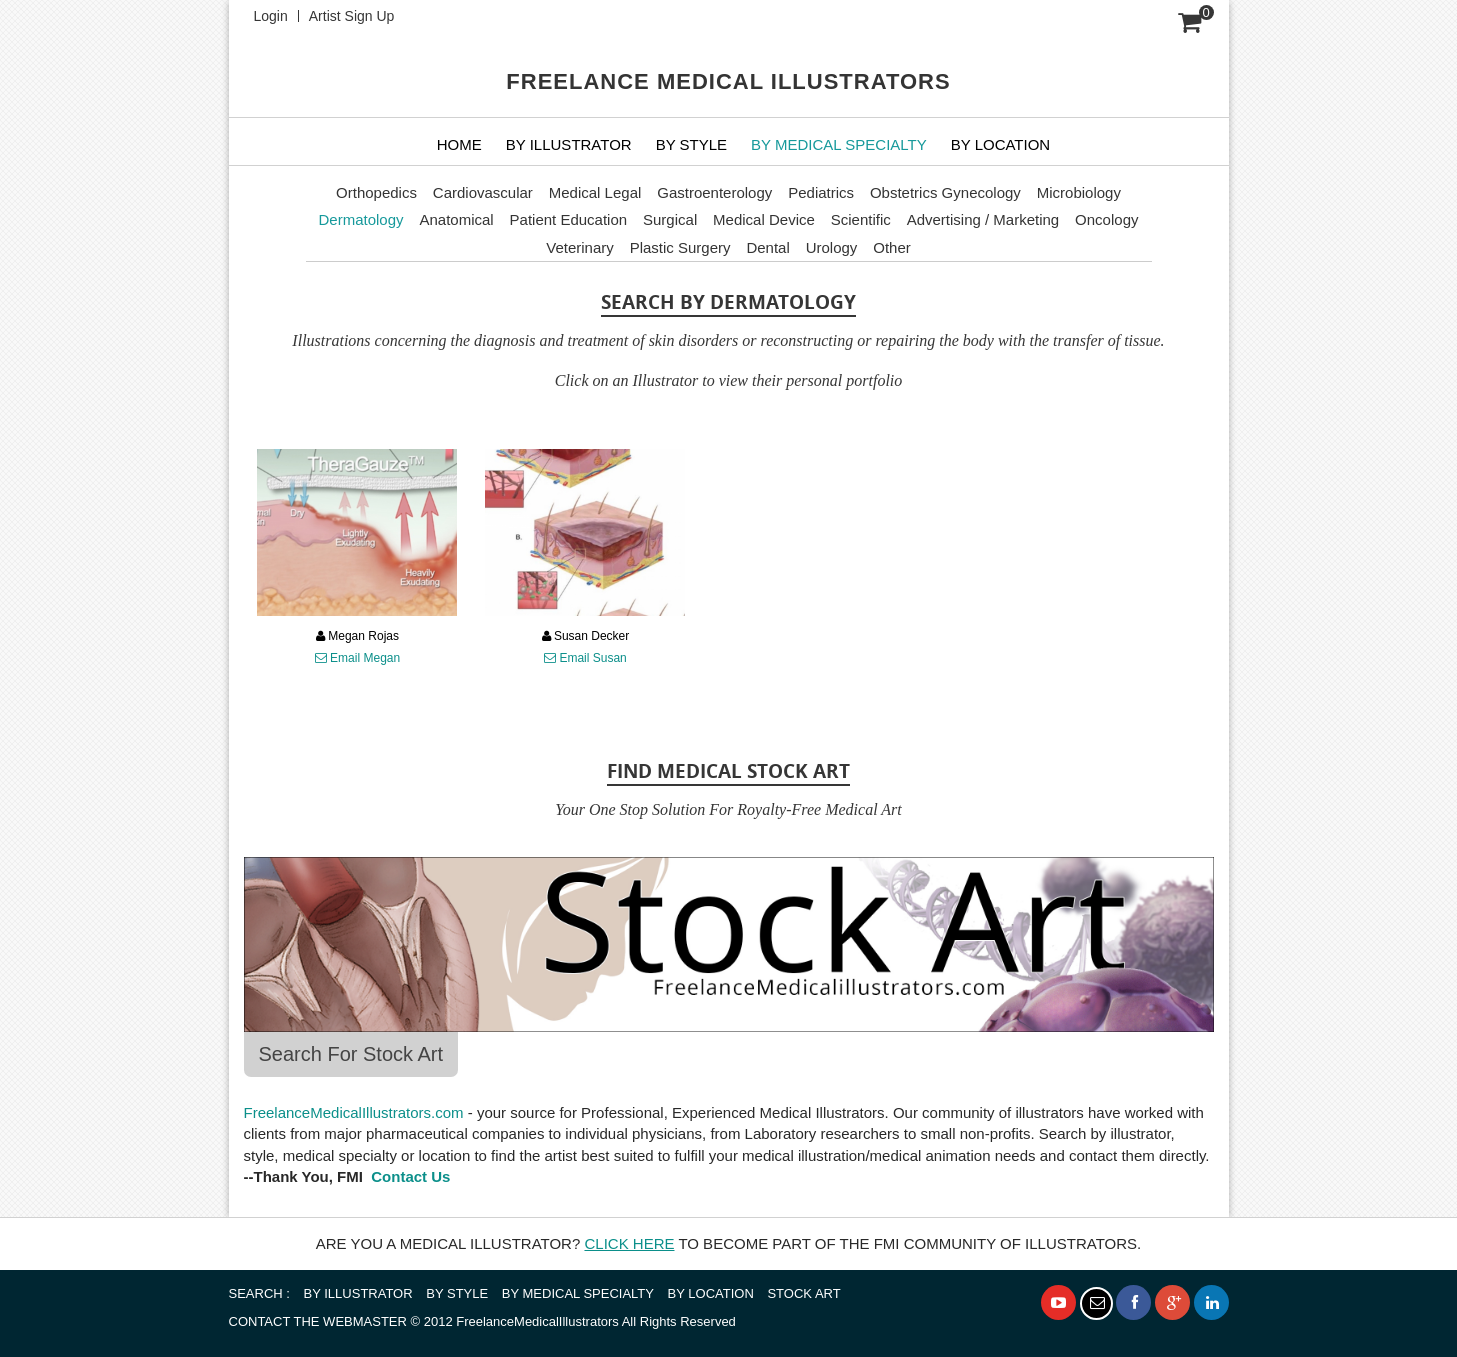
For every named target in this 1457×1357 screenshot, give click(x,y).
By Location (1000, 144)
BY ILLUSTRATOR (569, 144)
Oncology (1106, 219)
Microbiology (1079, 192)
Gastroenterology (714, 192)
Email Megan (357, 658)
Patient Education (569, 219)
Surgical (670, 219)
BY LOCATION (711, 1293)
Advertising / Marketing (983, 219)
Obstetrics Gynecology (945, 192)
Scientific (861, 219)
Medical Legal (595, 192)
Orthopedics (376, 192)
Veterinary (580, 247)
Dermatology (361, 219)
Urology (832, 247)
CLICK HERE (629, 1243)
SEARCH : (259, 1293)
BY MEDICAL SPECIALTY (839, 144)
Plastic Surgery (680, 247)
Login (271, 16)
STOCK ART (803, 1293)
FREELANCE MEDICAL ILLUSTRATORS (728, 81)
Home (459, 144)
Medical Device (764, 219)
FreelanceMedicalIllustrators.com (354, 1112)
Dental (767, 247)
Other (892, 247)
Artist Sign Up (352, 16)
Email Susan (585, 658)
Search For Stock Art (351, 1054)
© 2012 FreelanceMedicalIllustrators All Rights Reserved (482, 1321)
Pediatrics (821, 192)
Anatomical (456, 219)
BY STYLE (691, 144)
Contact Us (408, 1176)
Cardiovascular (483, 192)
